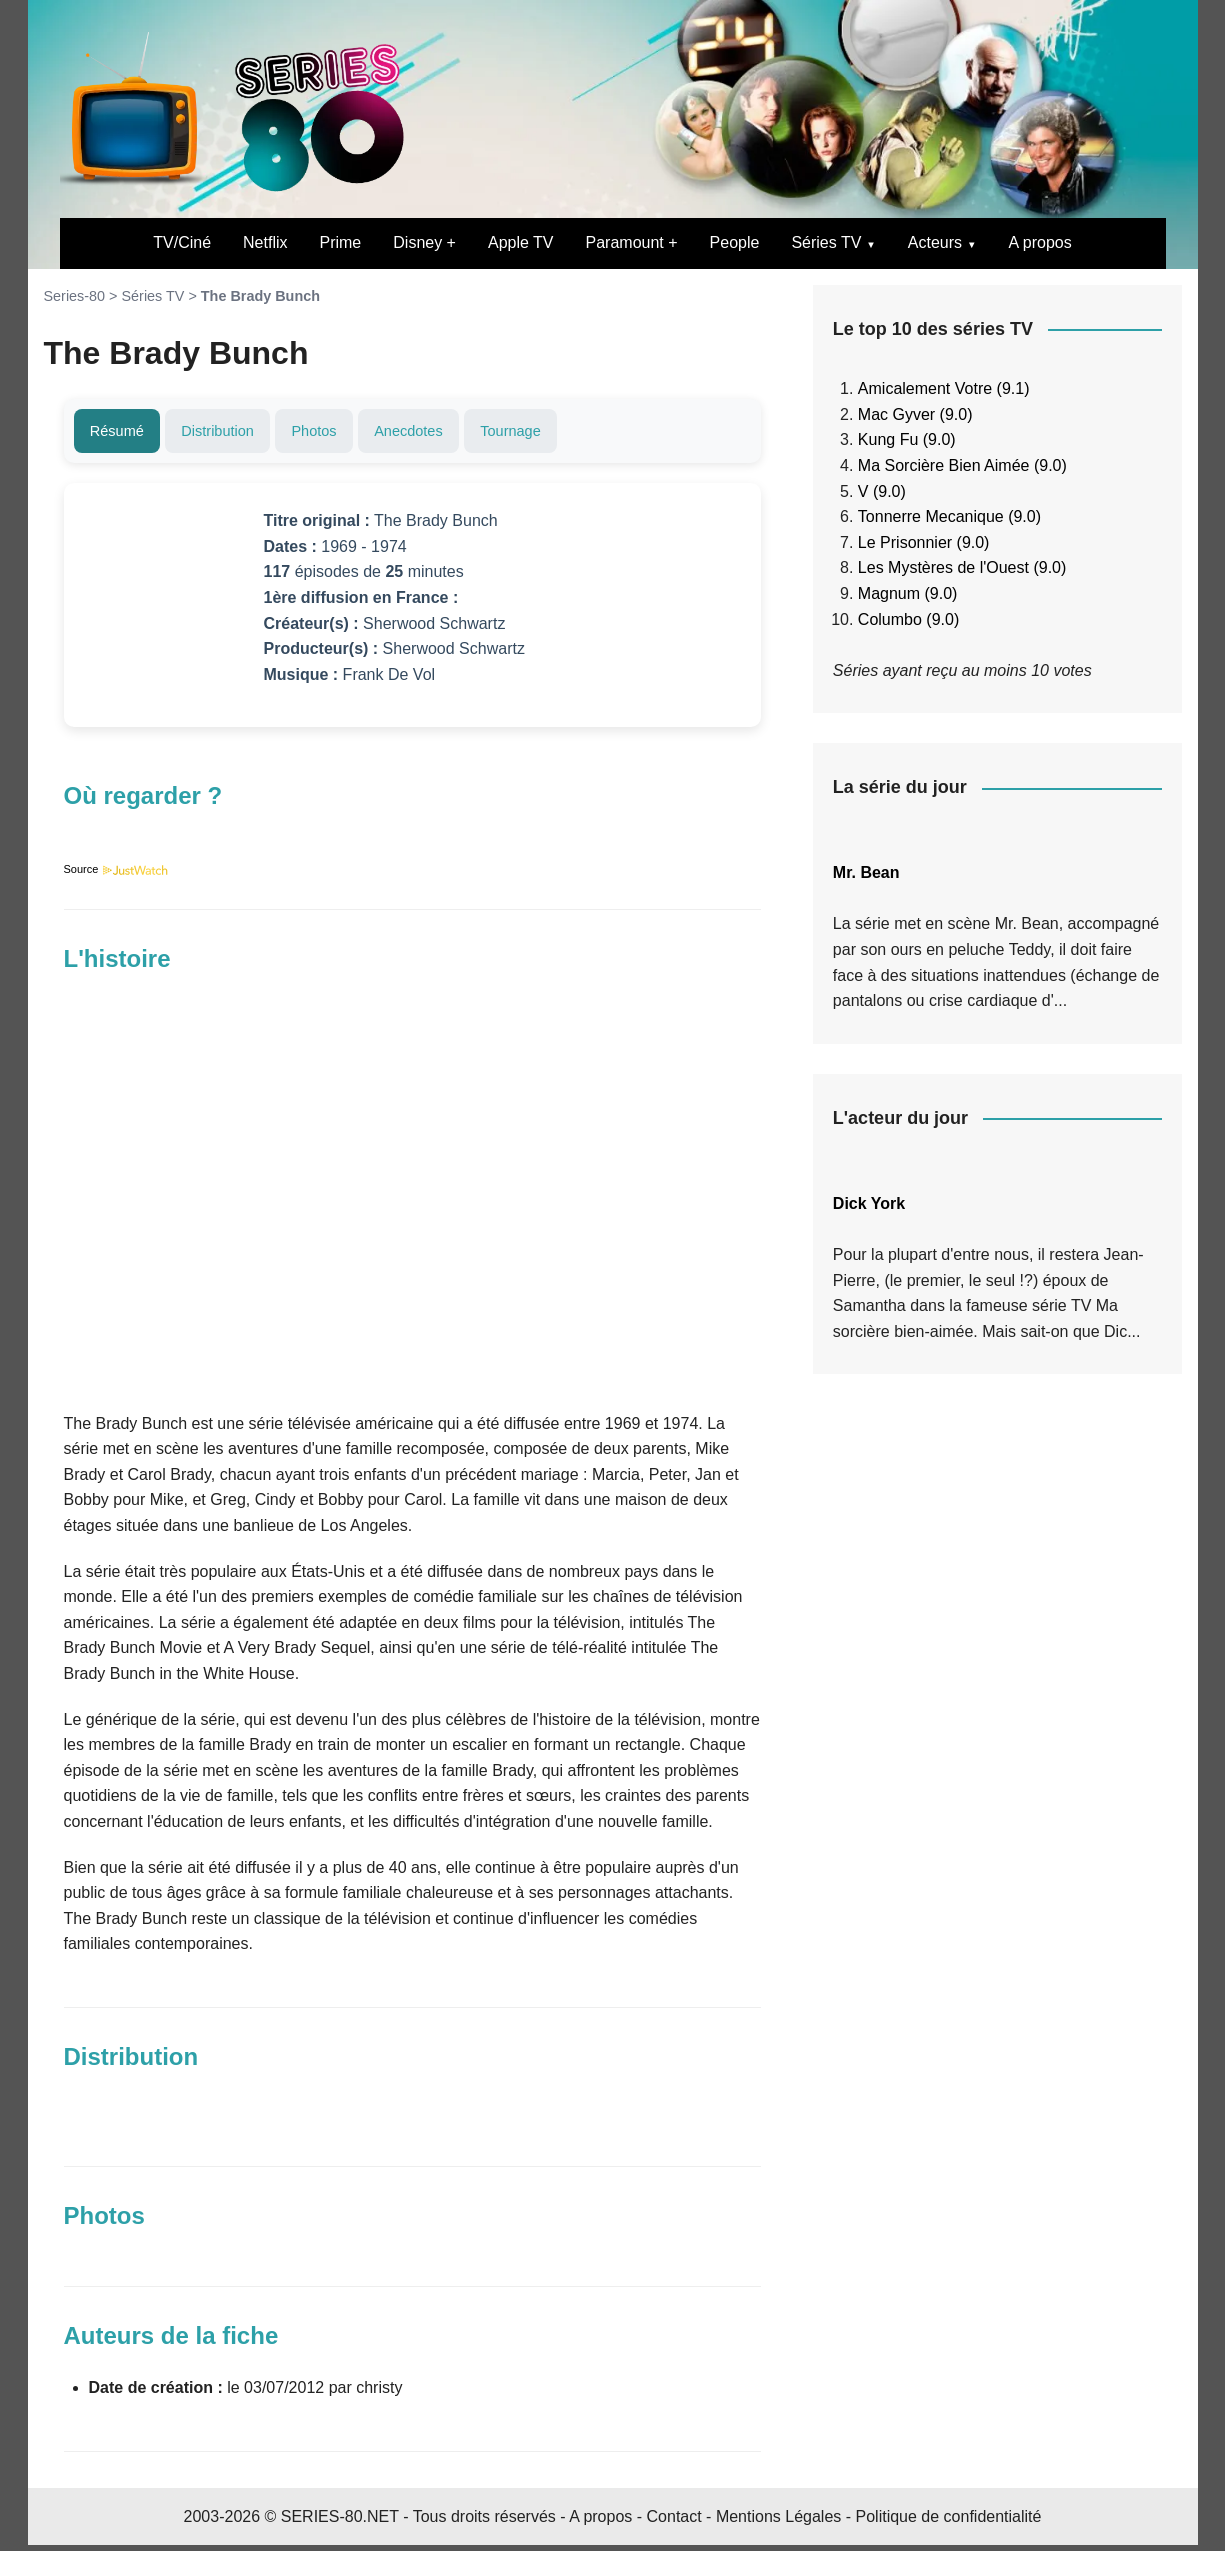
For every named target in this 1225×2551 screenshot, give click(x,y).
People (735, 242)
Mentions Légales (778, 2521)
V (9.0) (882, 491)
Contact (674, 2521)
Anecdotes (456, 433)
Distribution (238, 433)
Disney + (424, 242)
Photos (348, 433)
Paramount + (632, 242)
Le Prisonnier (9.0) (924, 542)
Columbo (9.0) (908, 619)
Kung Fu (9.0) (907, 439)
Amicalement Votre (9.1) (944, 388)
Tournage (572, 433)
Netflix (265, 242)
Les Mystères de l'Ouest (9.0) (962, 567)
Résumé (124, 433)
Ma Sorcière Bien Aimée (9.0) (962, 465)
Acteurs (935, 242)
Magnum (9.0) (908, 593)
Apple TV (521, 242)
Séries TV (826, 242)
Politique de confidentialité (949, 2521)
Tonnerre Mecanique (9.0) (949, 516)
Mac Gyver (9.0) (915, 414)
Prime (340, 242)
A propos (1040, 242)
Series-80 (75, 296)
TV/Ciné (182, 242)
